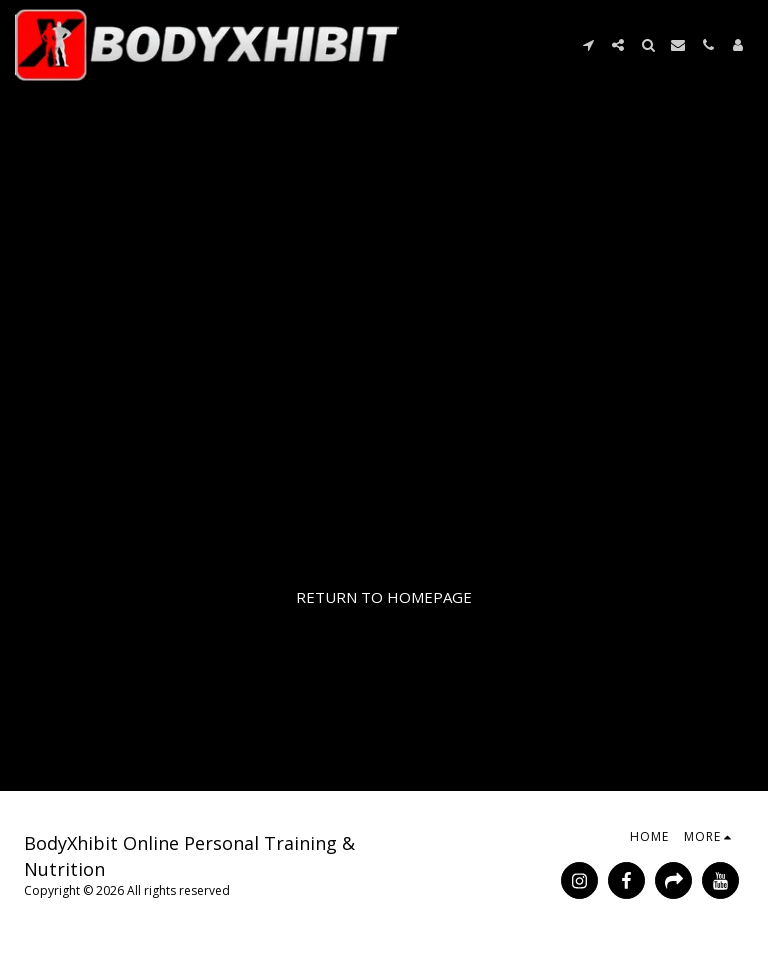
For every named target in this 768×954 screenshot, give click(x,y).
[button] (588, 45)
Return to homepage (384, 597)
